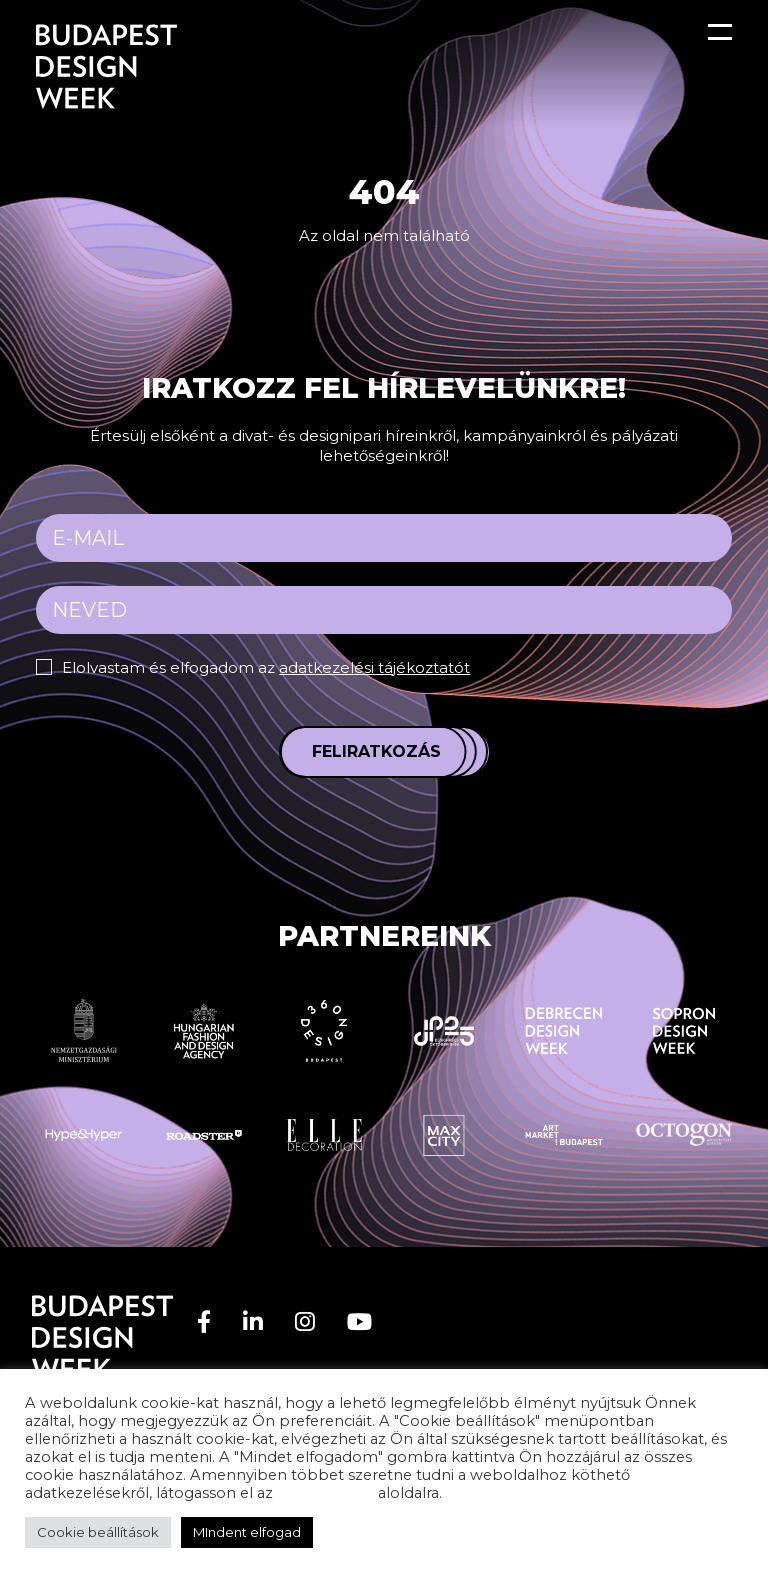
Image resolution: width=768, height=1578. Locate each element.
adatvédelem (325, 1493)
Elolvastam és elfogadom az (266, 667)
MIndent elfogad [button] (247, 1532)
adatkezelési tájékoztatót (374, 667)
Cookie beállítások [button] (98, 1532)
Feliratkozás (376, 751)
